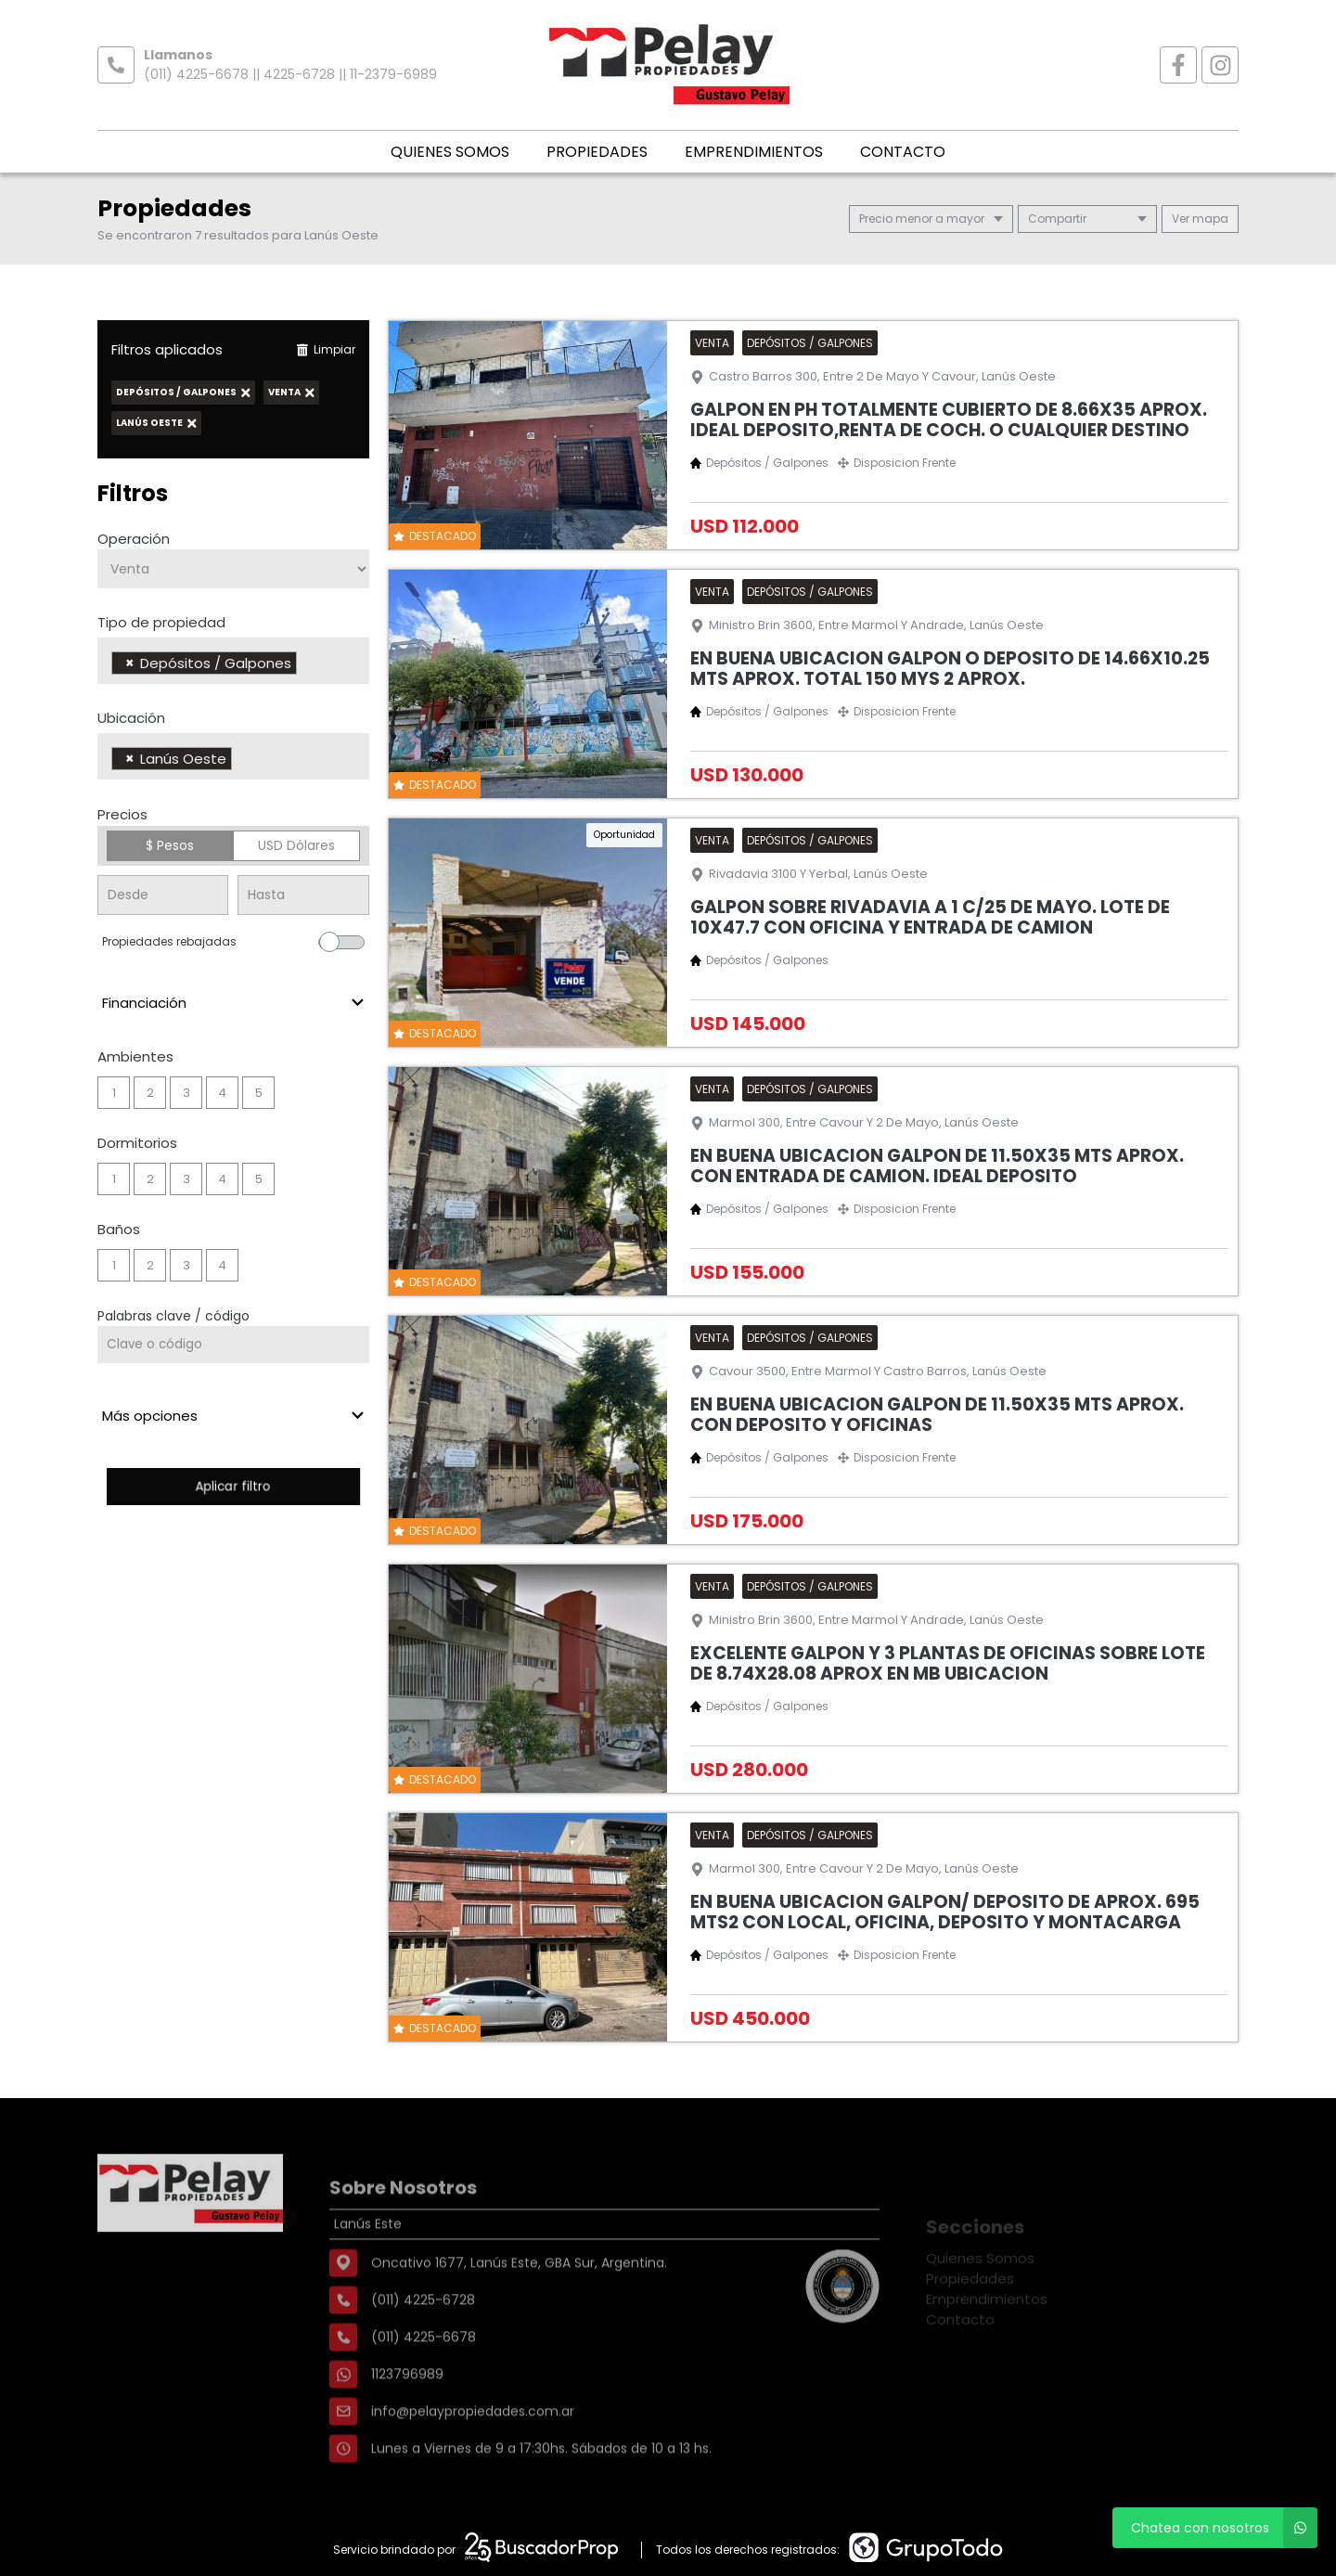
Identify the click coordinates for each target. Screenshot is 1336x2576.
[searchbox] (307, 665)
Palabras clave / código (173, 1316)
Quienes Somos (450, 151)
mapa (1200, 218)
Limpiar (325, 349)
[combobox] (233, 661)
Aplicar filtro (233, 1486)
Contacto (902, 151)
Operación (133, 538)
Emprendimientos (754, 151)
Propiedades (597, 151)
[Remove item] (130, 663)
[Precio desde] (162, 895)
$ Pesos (170, 845)
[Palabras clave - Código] (233, 1344)
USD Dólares (296, 845)
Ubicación (131, 718)
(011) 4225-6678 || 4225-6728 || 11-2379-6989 (290, 74)
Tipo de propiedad (161, 622)
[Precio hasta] (303, 895)
